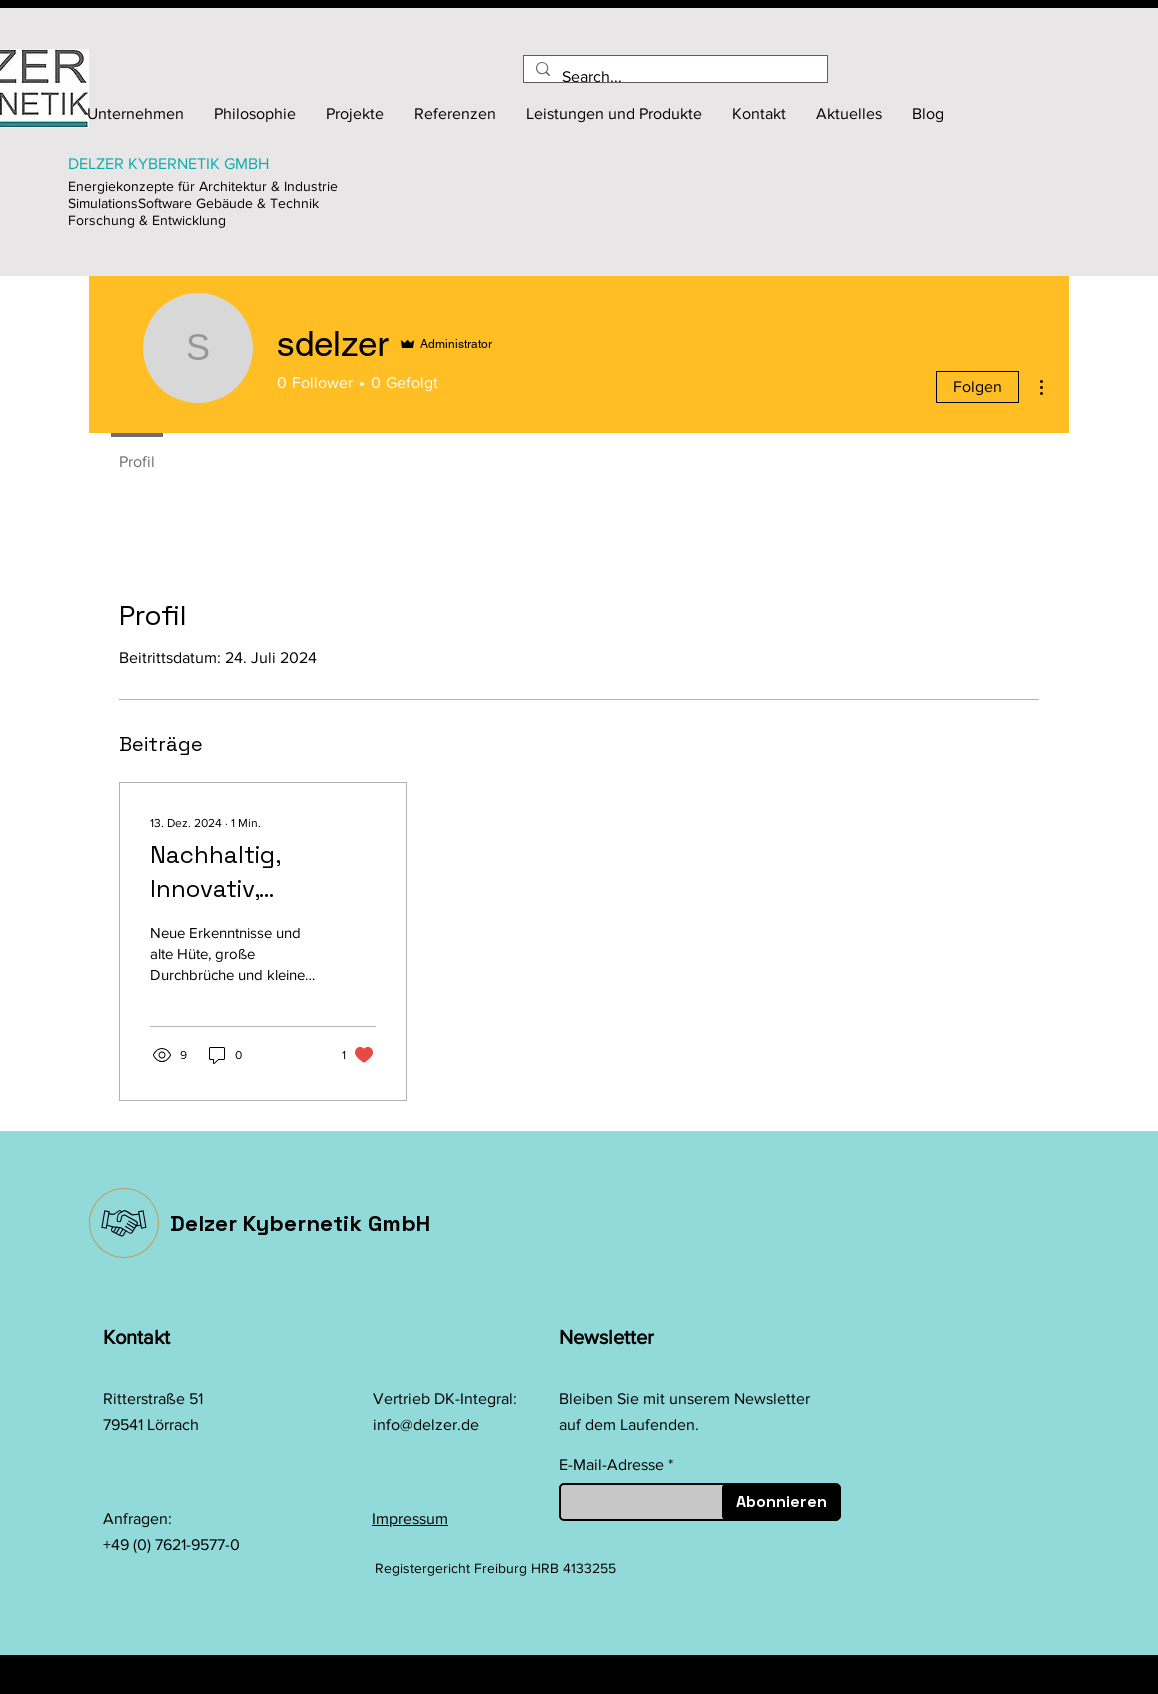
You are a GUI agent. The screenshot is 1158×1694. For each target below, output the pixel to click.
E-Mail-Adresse (611, 1465)
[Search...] (673, 77)
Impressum (410, 1518)
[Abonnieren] (781, 1502)
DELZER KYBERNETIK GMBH (168, 163)
